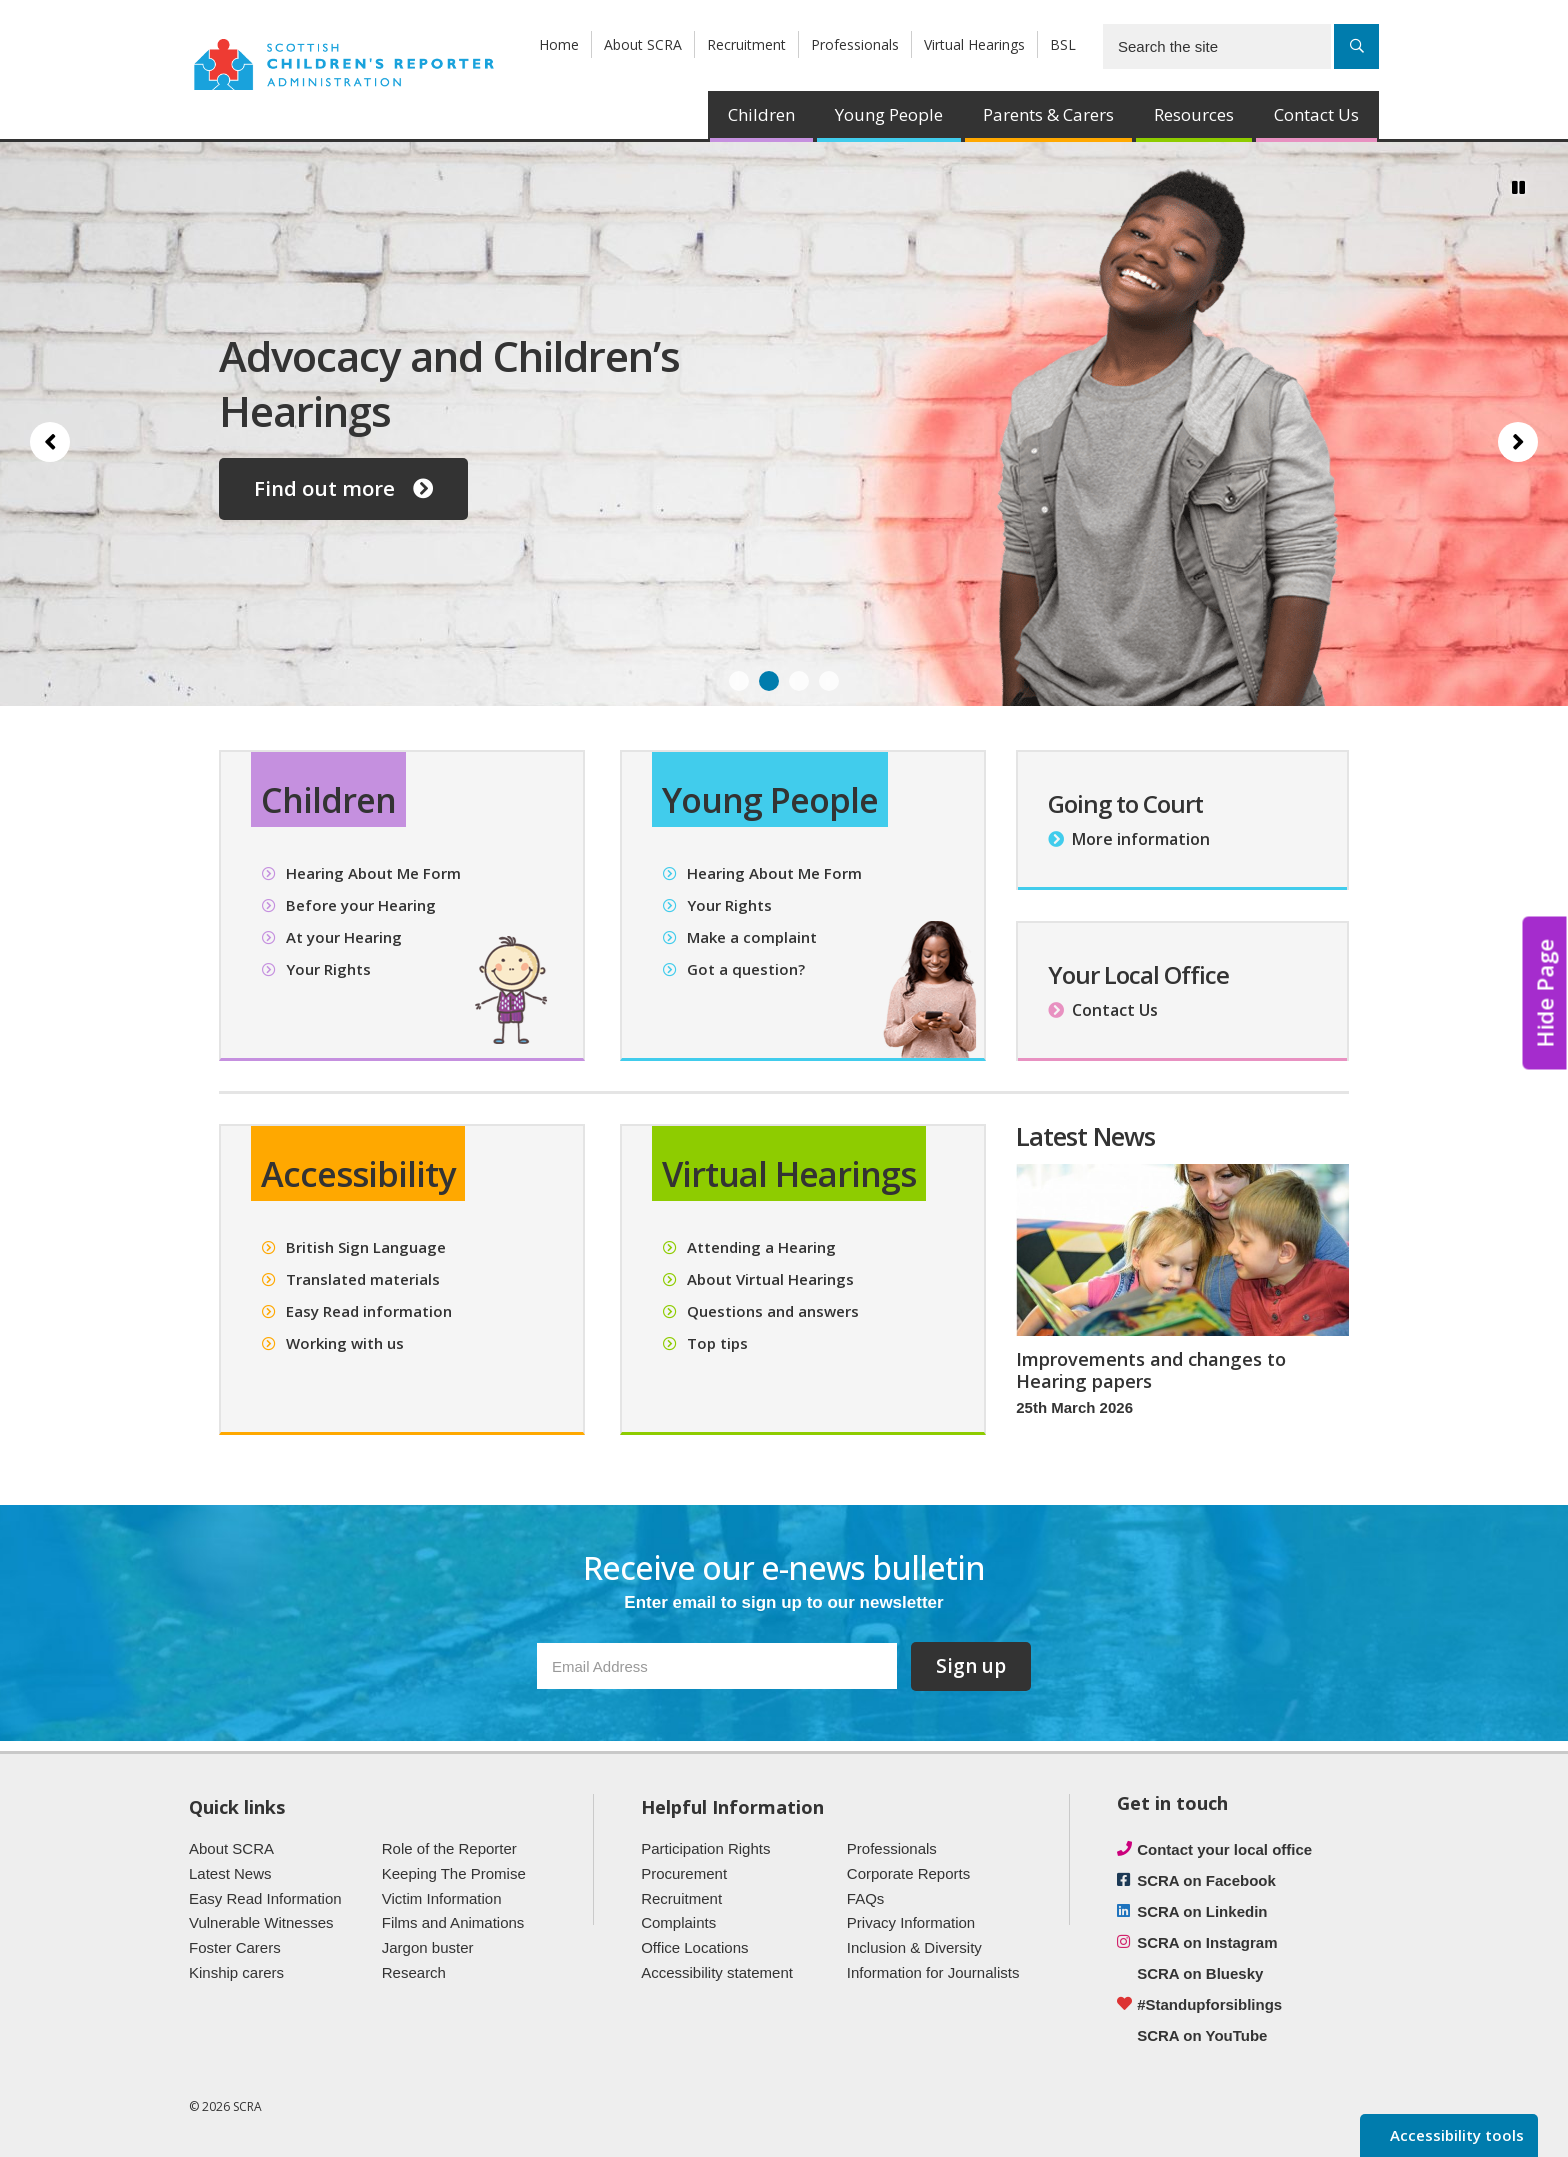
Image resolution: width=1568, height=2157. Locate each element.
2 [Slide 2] (769, 681)
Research (414, 1972)
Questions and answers (773, 1311)
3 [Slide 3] (799, 681)
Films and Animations (453, 1922)
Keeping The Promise (454, 1873)
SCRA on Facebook (1206, 1880)
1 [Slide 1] (739, 681)
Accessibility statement (717, 1972)
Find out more (343, 488)
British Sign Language (366, 1247)
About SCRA (643, 44)
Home (559, 44)
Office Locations (694, 1947)
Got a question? (746, 969)
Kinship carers (236, 1972)
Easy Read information (369, 1311)
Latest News (230, 1873)
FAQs (866, 1898)
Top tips (717, 1343)
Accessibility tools (1455, 2135)
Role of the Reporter (449, 1848)
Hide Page (1545, 992)
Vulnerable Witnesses (261, 1922)
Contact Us (1316, 114)
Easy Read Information (265, 1898)
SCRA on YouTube (1202, 2035)
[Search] (1356, 46)
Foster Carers (235, 1947)
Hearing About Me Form (373, 873)
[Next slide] (1518, 442)
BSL (1063, 44)
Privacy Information (911, 1922)
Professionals (855, 44)
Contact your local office (1224, 1849)
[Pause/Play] (1518, 187)
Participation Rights (705, 1848)
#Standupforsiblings (1209, 2004)
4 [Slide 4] (829, 681)
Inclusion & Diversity (914, 1947)
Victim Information (442, 1898)
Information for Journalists (933, 1972)
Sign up (971, 1666)
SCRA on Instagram (1207, 1942)
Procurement (684, 1873)
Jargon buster (428, 1947)
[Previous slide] (50, 442)
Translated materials (363, 1279)
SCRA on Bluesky (1200, 1973)
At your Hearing (344, 937)
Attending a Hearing (761, 1247)
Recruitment (746, 44)
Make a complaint (752, 937)
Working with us (345, 1343)
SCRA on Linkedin (1202, 1911)
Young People (889, 114)
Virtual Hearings (974, 44)
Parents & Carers (1048, 114)
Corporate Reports (908, 1873)
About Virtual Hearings (770, 1279)
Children (761, 114)
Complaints (678, 1922)
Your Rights (328, 969)
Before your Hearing (361, 905)
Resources (1194, 114)
